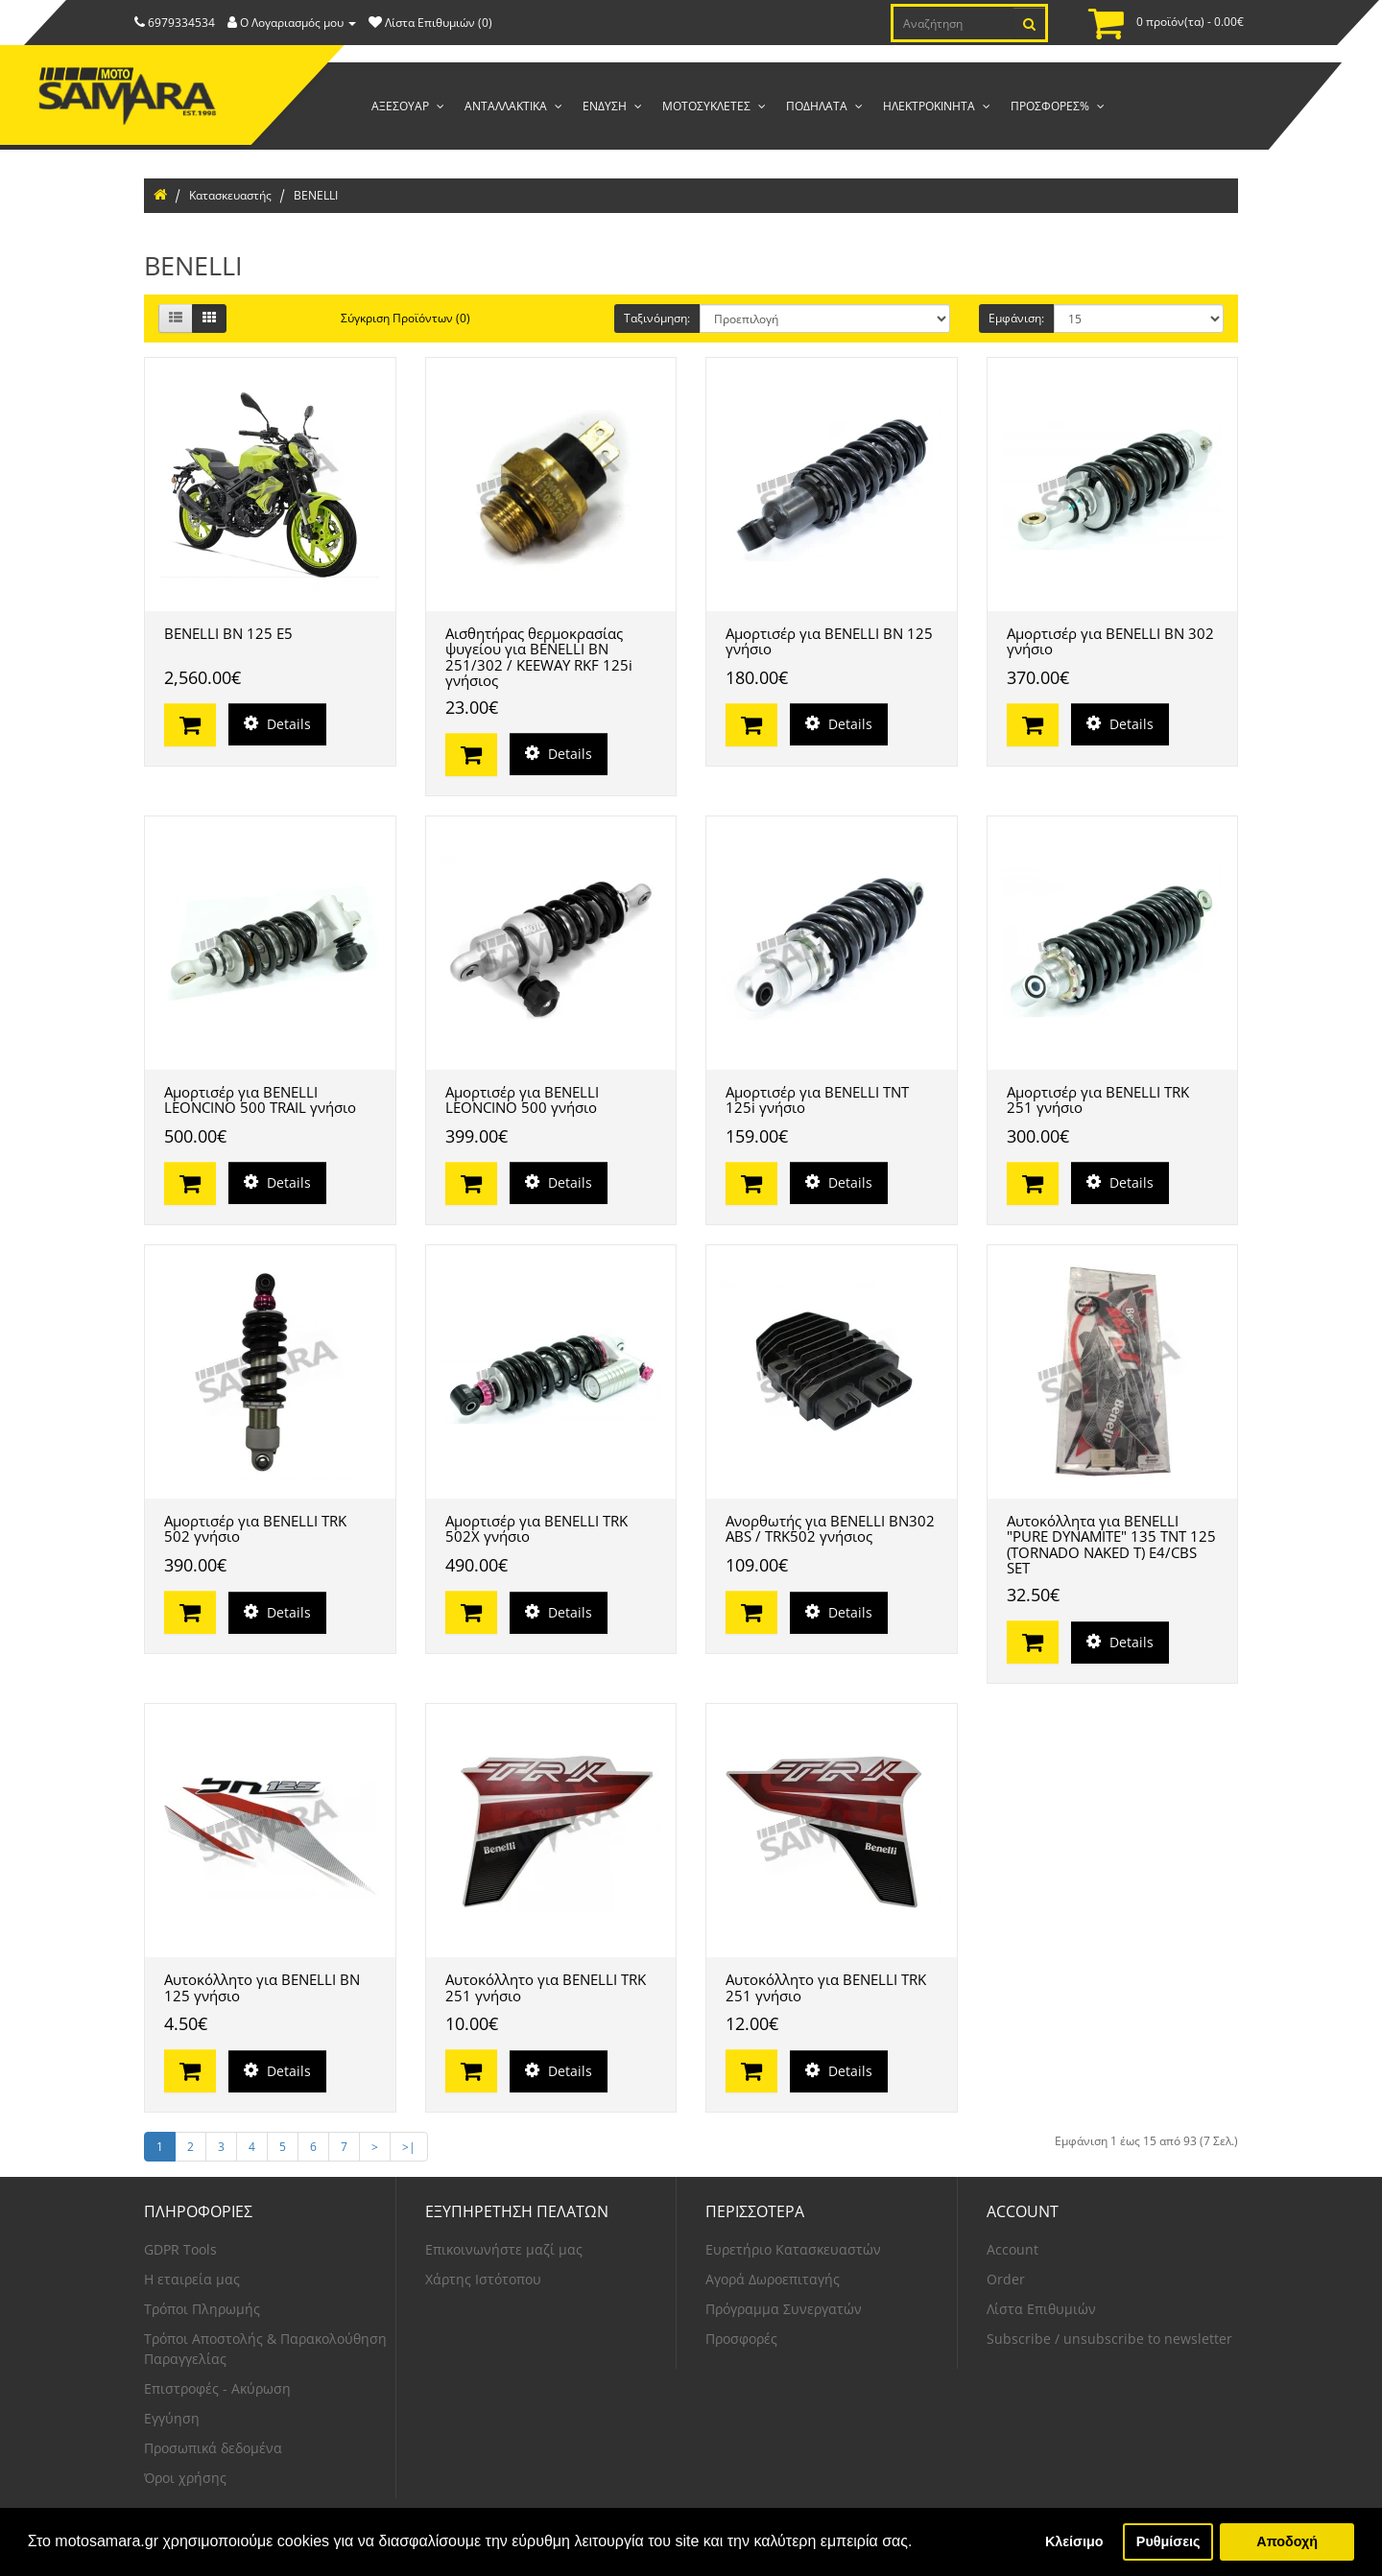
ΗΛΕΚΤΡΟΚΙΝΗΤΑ (930, 106)
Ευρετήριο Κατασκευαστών (793, 2249)
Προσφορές (741, 2338)
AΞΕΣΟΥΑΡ (401, 106)
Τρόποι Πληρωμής (202, 2309)
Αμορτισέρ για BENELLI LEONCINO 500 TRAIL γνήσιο (260, 1100)
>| (409, 2147)
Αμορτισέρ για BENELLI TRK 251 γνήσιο (1098, 1100)
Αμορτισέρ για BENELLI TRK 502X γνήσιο (536, 1529)
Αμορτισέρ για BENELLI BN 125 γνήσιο (829, 641)
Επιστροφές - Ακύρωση (217, 2388)
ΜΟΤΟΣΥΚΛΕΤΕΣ (707, 106)
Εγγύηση (172, 2418)
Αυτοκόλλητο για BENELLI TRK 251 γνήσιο (545, 1987)
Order (1006, 2279)
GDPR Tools (180, 2249)
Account (1012, 2249)
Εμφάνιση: (1016, 318)
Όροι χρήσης (185, 2478)
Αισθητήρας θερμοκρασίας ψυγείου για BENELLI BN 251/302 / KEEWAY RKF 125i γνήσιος (538, 657)
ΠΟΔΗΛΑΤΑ (818, 106)
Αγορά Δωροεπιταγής (772, 2279)
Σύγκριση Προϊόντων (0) (405, 318)
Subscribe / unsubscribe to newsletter (1109, 2338)
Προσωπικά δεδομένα (213, 2448)
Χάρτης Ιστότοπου (483, 2279)
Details (277, 724)
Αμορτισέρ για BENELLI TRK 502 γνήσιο (255, 1529)
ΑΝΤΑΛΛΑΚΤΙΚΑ (507, 106)
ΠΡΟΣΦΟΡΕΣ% (1051, 106)
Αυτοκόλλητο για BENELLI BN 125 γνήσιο (262, 1987)
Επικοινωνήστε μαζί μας (504, 2249)
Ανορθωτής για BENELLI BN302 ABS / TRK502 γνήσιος (830, 1529)
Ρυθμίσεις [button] (1168, 2541)
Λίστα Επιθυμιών (1041, 2309)
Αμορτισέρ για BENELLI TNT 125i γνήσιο (817, 1100)
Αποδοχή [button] (1287, 2541)
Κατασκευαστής (230, 195)
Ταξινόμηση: (657, 318)
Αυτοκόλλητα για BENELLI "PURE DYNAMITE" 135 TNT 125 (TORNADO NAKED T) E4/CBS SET (1111, 1544)
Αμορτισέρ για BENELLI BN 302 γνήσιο (1110, 641)
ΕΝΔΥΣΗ (606, 106)
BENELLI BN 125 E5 (228, 633)
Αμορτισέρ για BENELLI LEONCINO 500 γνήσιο (522, 1100)
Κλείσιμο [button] (1074, 2541)
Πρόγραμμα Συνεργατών (783, 2309)
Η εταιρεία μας (192, 2279)
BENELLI (316, 195)
